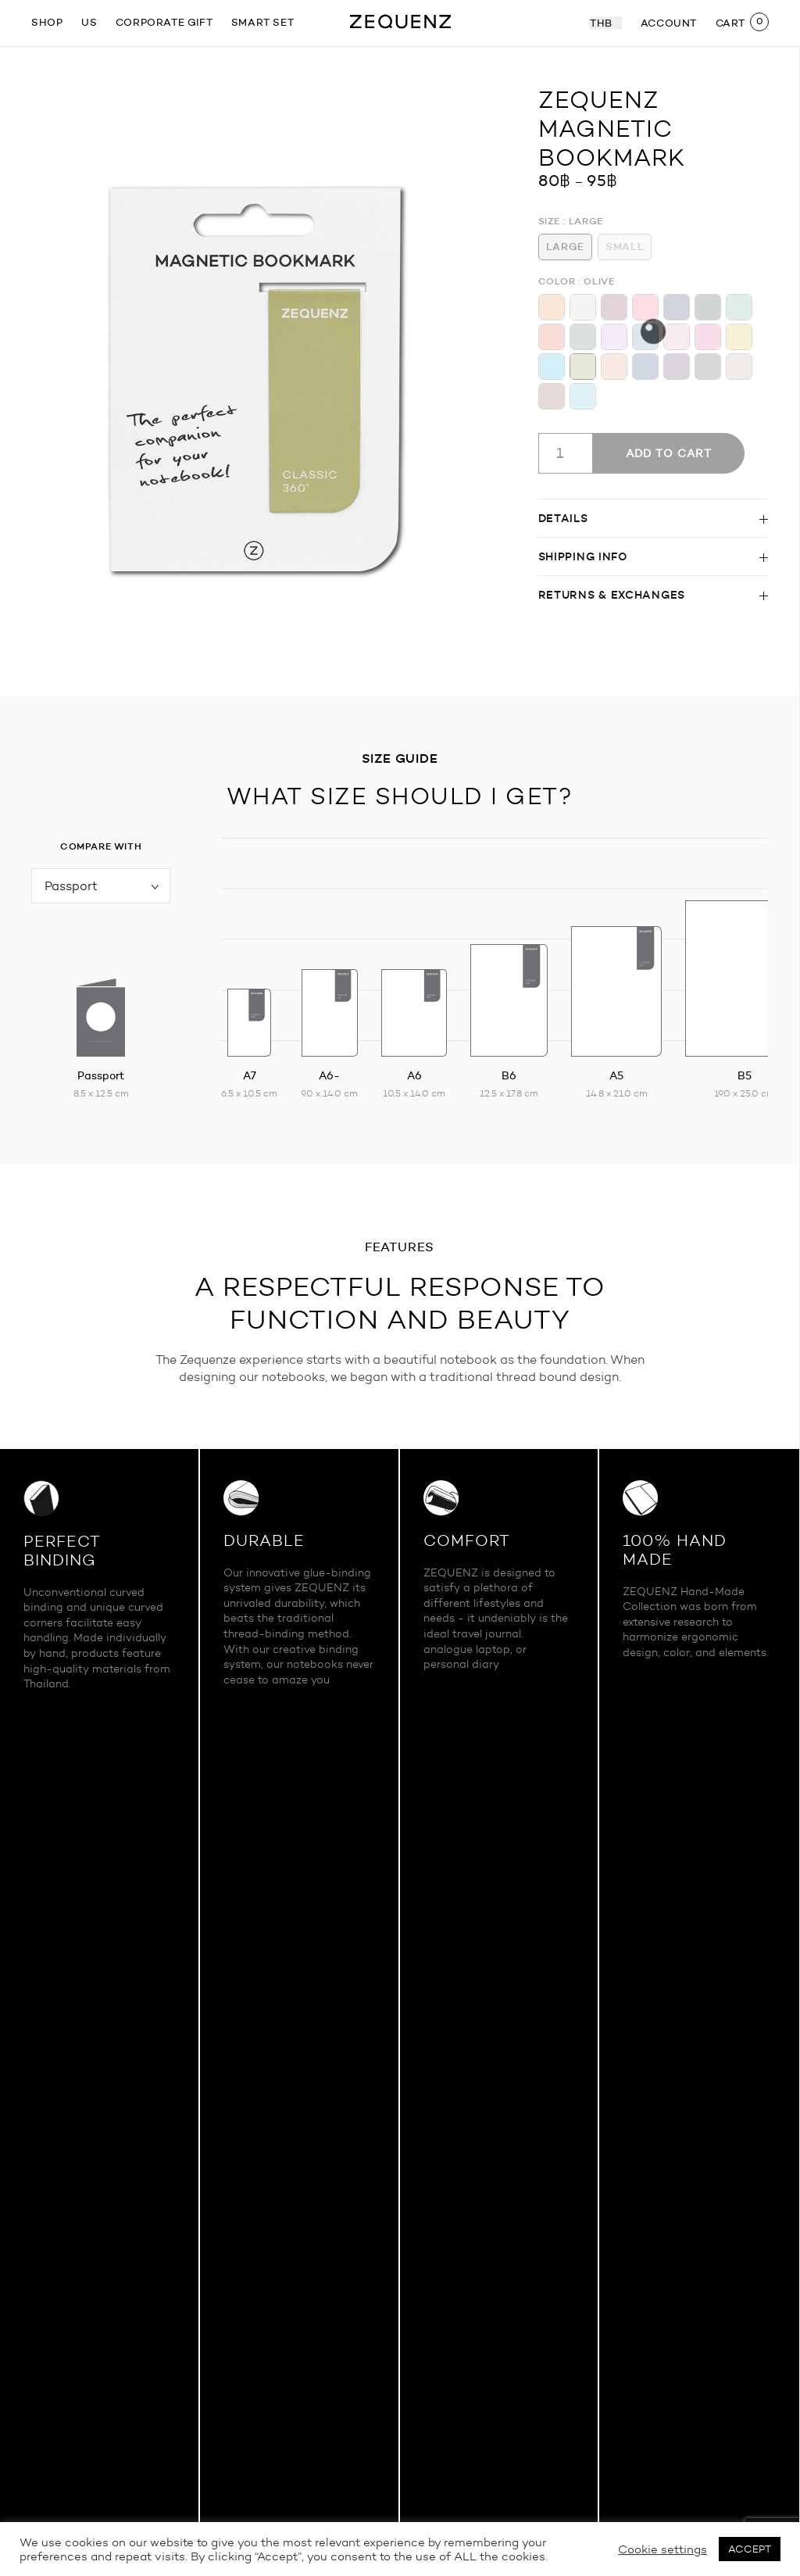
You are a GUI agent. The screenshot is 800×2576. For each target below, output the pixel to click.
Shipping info (582, 556)
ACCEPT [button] (749, 2549)
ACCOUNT (669, 22)
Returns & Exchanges (611, 595)
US (89, 22)
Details (563, 518)
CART (730, 22)
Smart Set (262, 22)
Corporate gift (164, 22)
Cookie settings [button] (662, 2549)
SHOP (46, 22)
